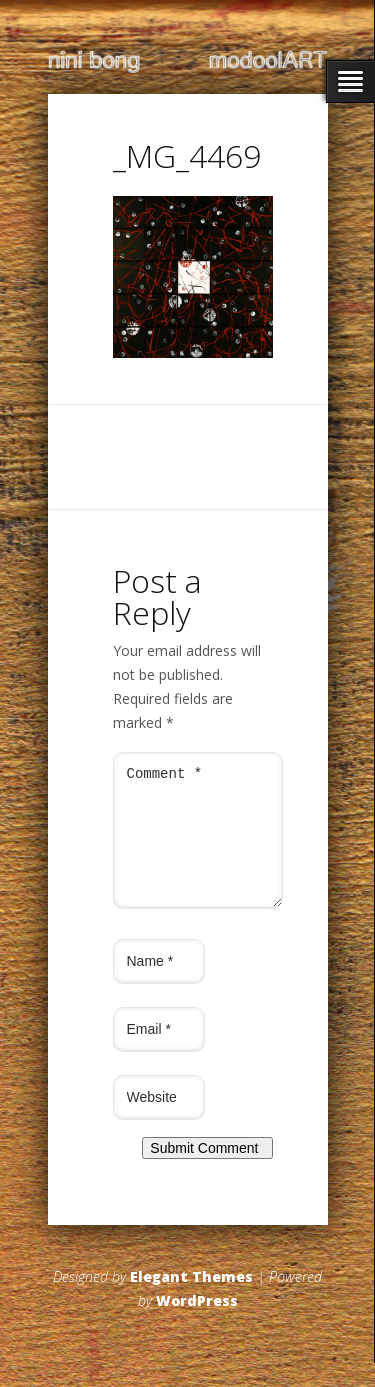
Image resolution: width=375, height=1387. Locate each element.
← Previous (150, 381)
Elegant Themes (191, 1300)
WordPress (197, 1324)
